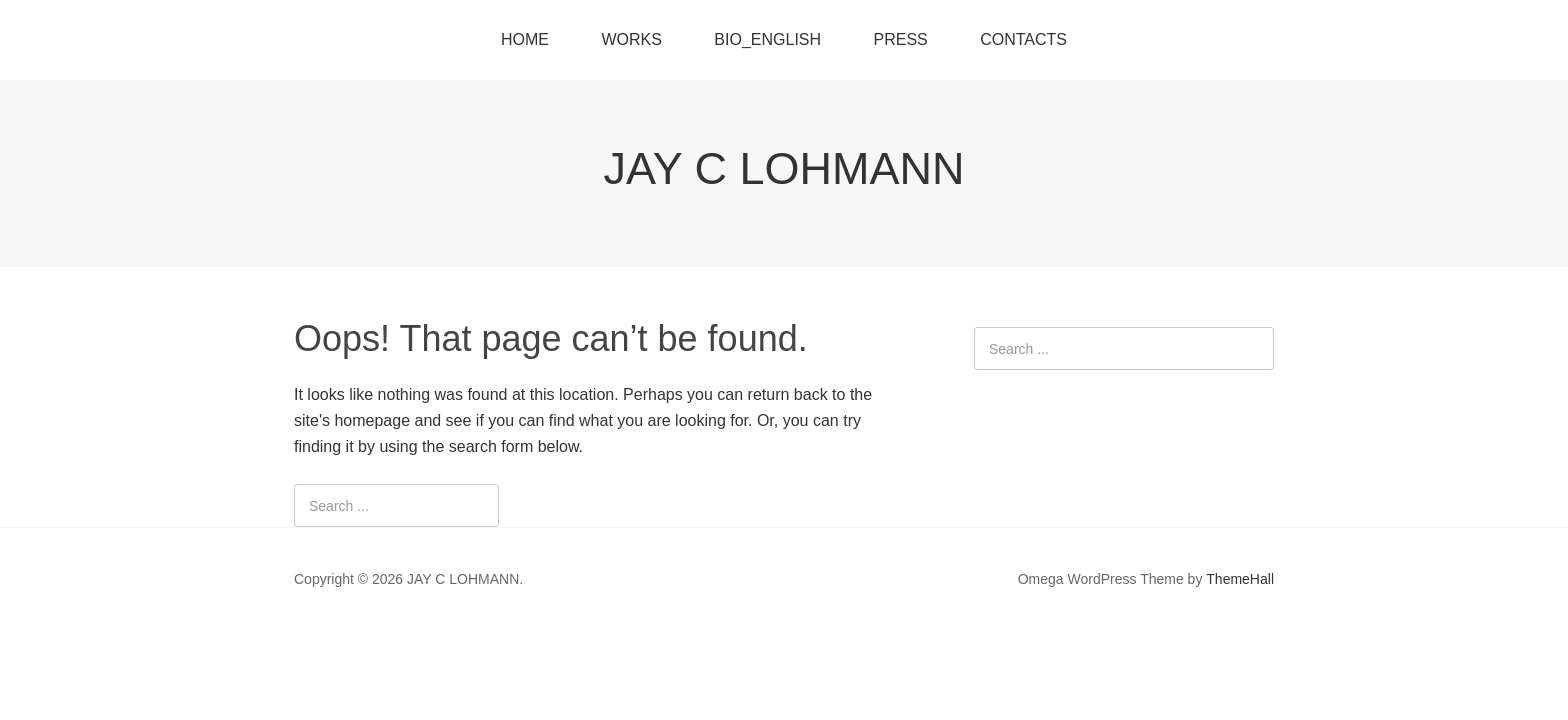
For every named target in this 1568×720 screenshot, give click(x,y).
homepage (372, 420)
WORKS (631, 39)
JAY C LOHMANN (784, 168)
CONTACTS (1023, 39)
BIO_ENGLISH (767, 39)
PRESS (901, 39)
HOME (525, 39)
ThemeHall (1240, 579)
